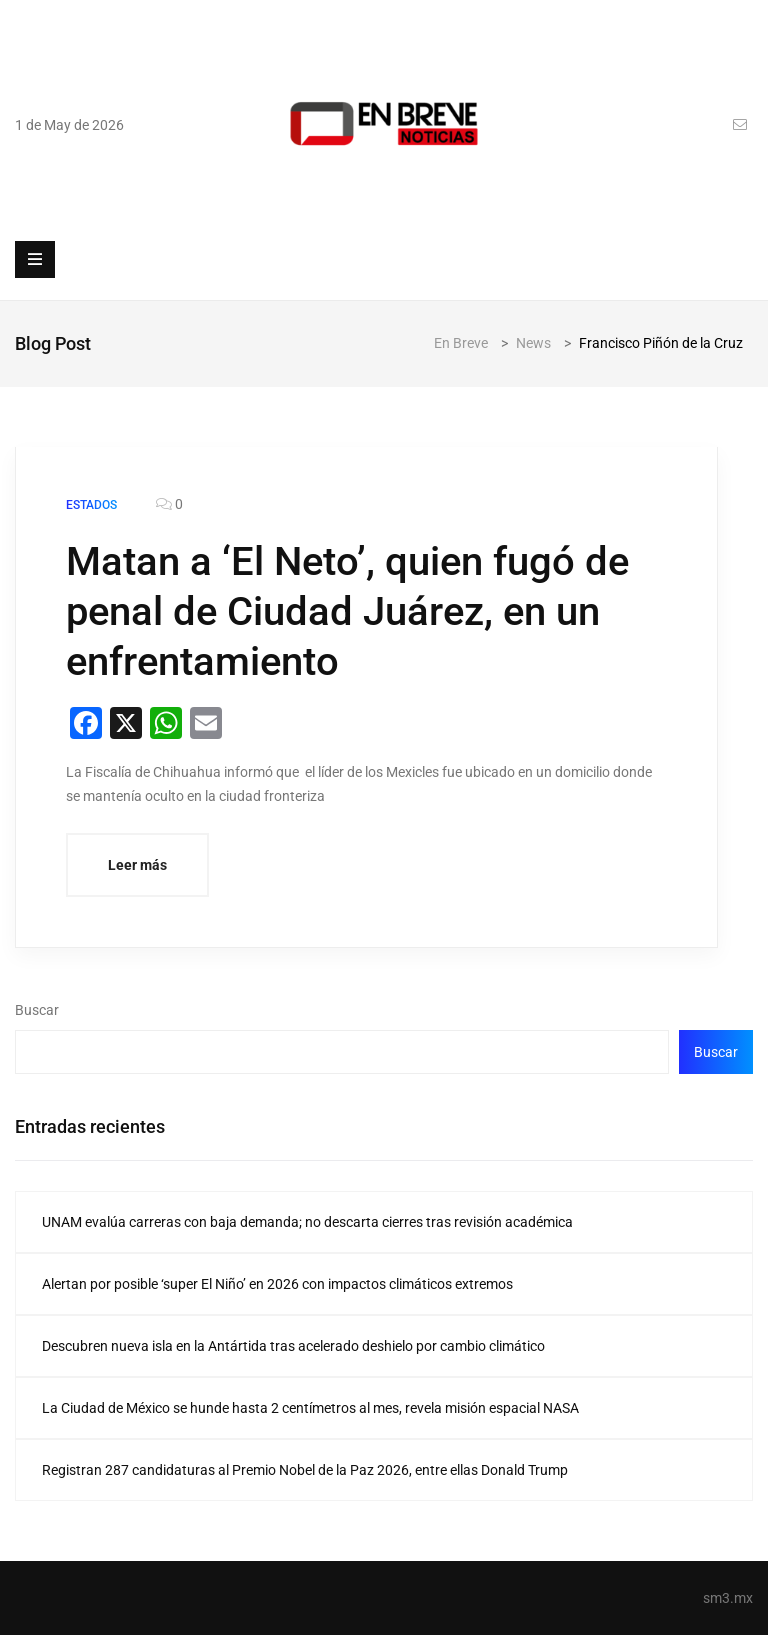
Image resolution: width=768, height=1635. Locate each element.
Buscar (37, 1010)
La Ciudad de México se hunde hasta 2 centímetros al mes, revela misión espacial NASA (310, 1408)
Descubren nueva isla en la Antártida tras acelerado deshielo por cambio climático (293, 1346)
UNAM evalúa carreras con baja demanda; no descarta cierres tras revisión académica (307, 1222)
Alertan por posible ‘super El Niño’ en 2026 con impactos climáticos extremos (277, 1284)
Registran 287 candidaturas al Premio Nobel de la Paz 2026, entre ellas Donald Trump (305, 1470)
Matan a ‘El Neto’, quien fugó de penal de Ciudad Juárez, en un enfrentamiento (347, 611)
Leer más (137, 865)
